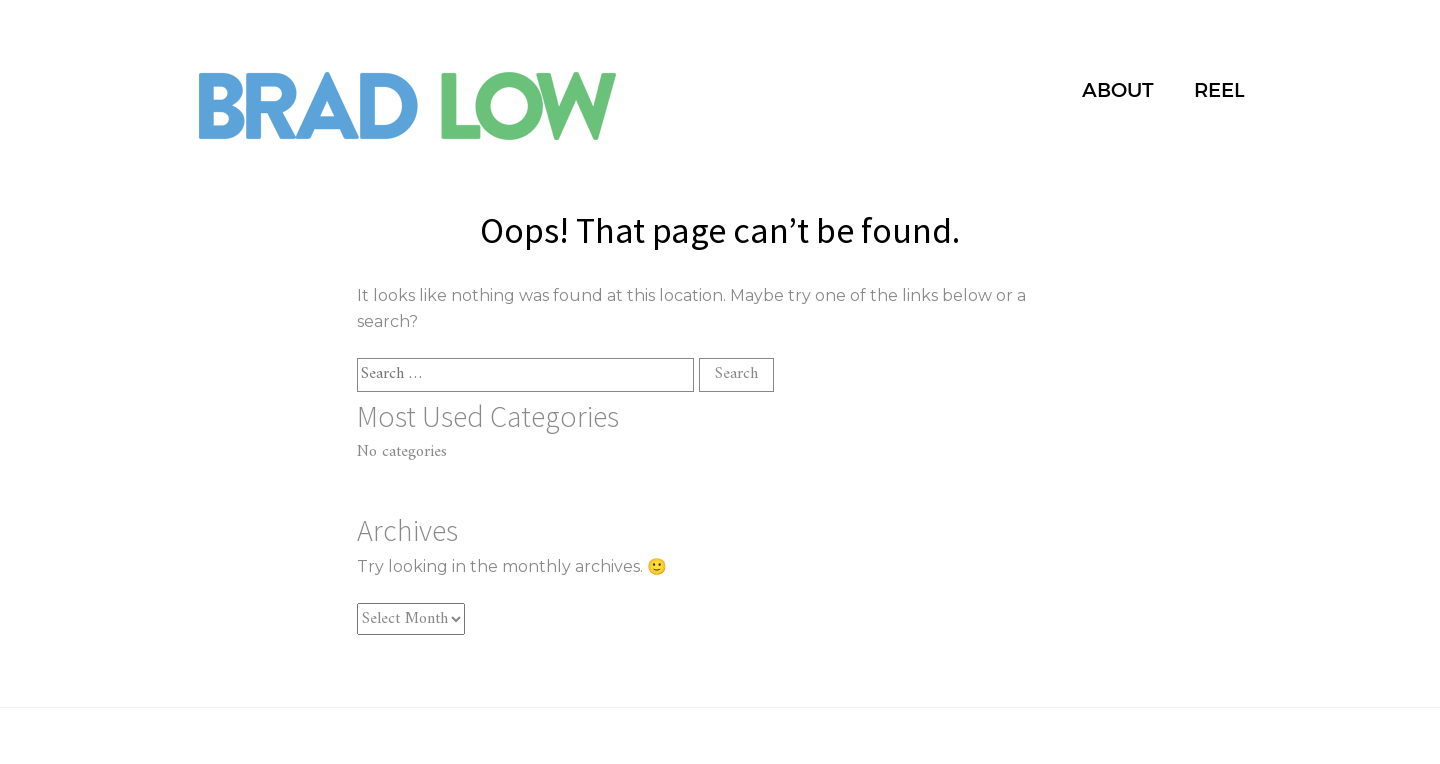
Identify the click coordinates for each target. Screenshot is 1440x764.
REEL (1219, 90)
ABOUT (1118, 90)
